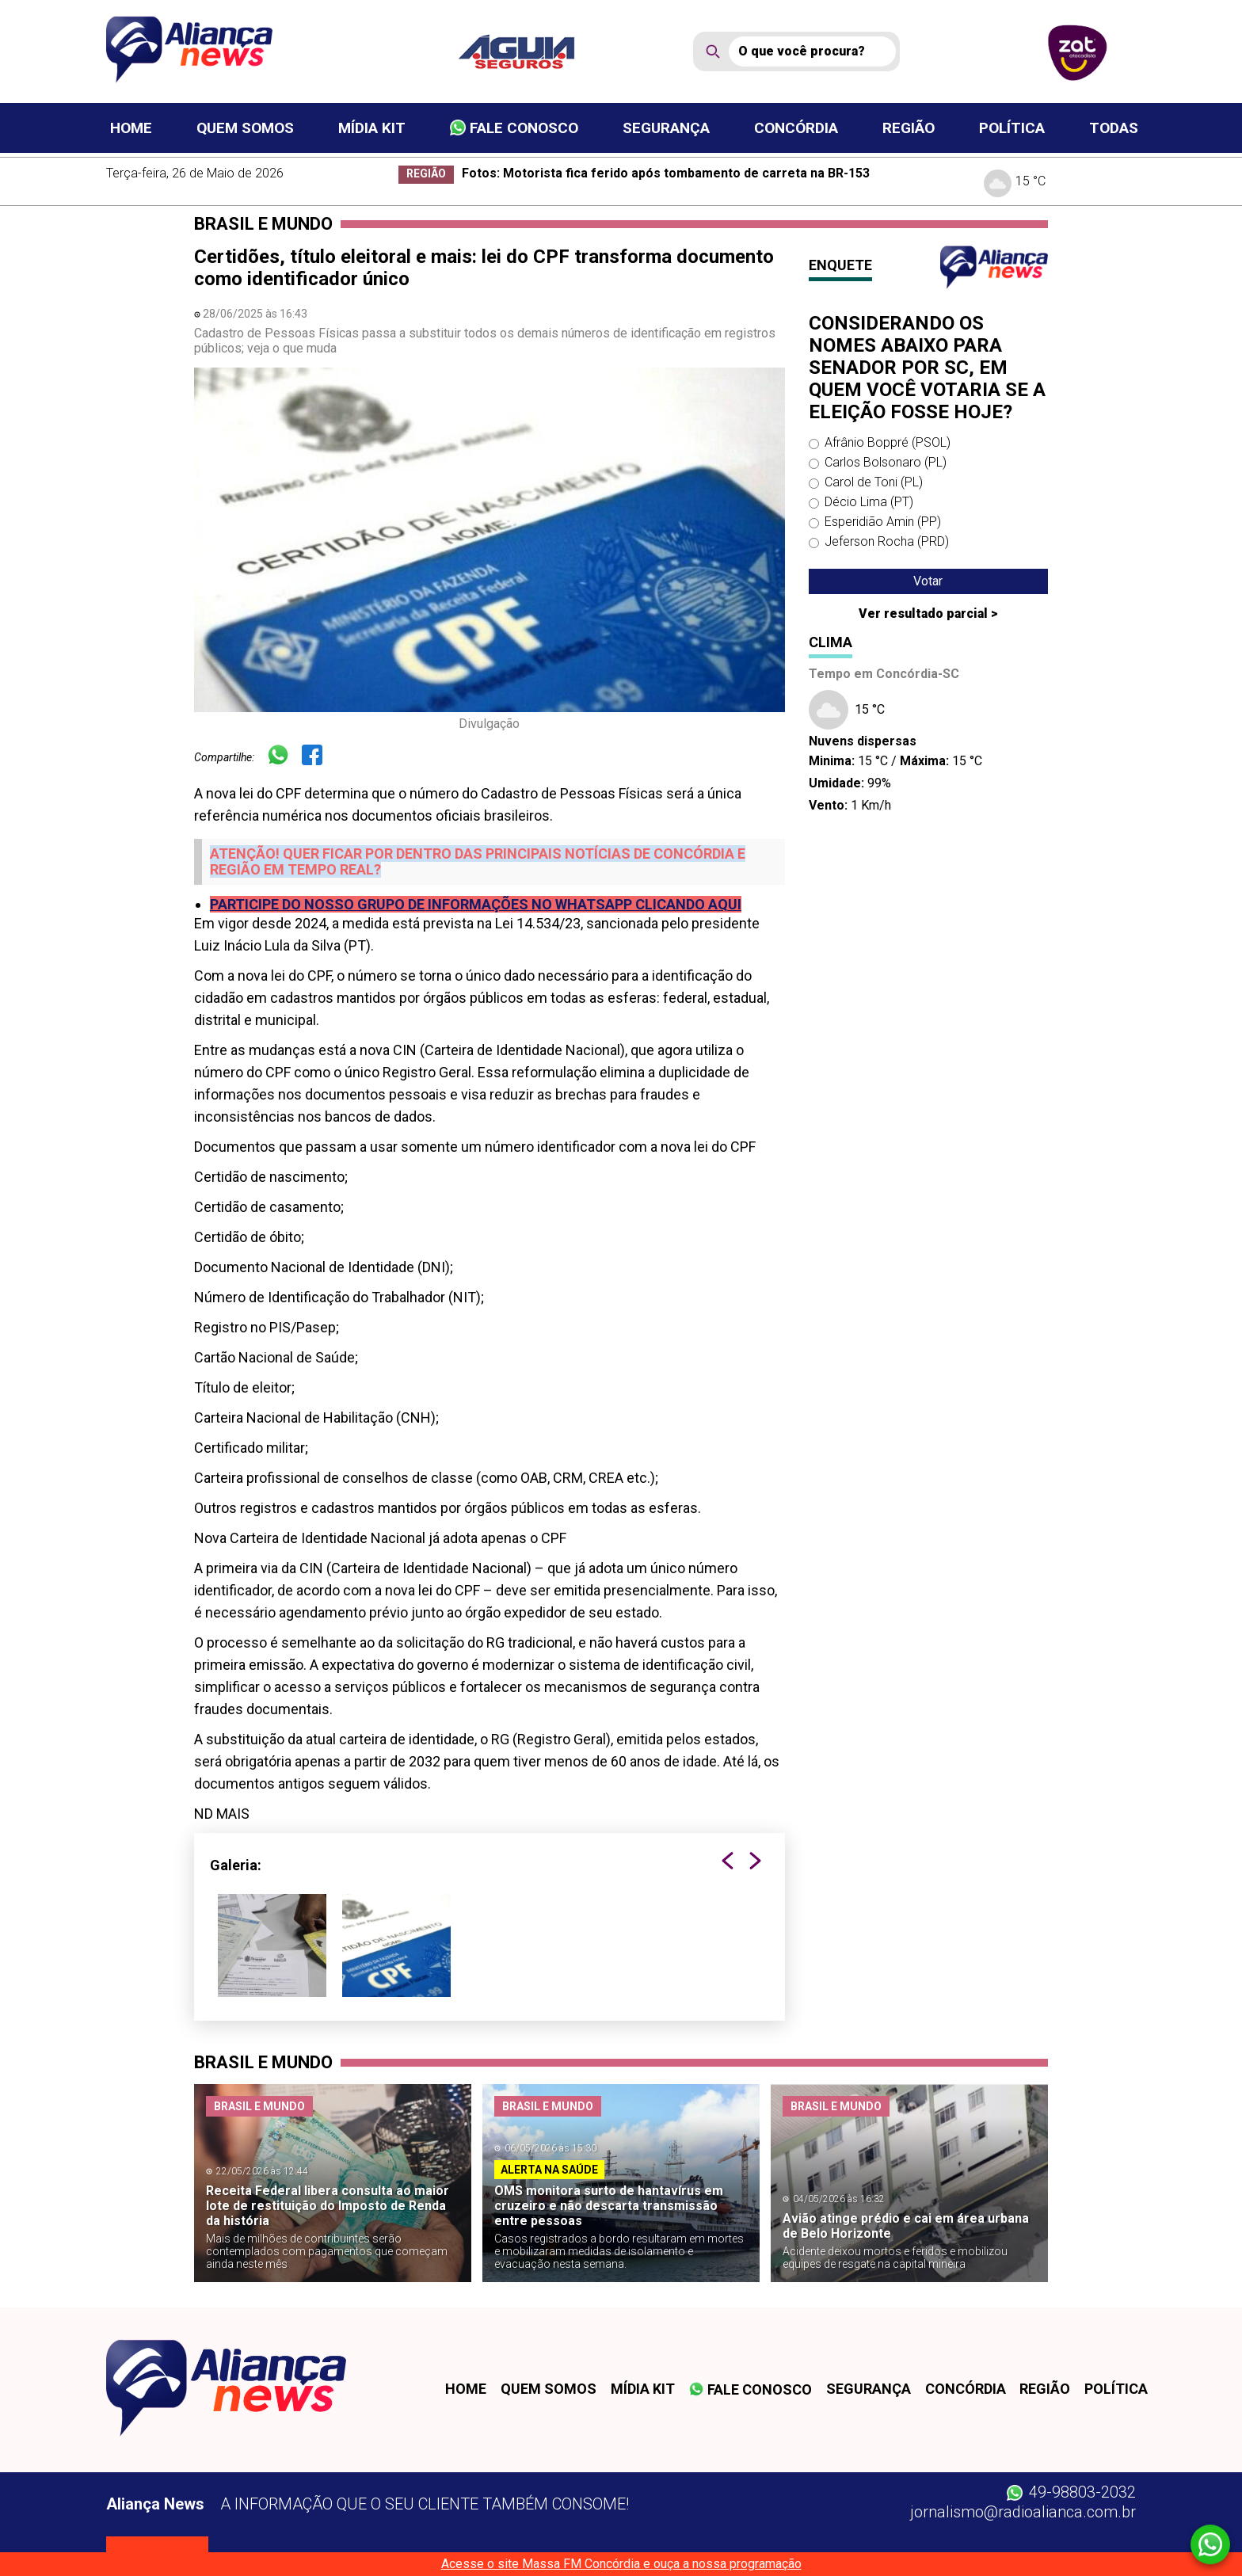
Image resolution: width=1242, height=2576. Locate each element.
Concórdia (796, 128)
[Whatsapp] (284, 757)
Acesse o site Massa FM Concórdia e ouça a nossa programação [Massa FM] (621, 2563)
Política (1012, 128)
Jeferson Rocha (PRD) (887, 541)
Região (908, 128)
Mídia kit (372, 128)
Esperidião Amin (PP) (883, 521)
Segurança (666, 128)
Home (131, 128)
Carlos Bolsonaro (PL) (886, 462)
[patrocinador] (526, 51)
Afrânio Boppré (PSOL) (888, 442)
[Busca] (812, 51)
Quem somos (245, 128)
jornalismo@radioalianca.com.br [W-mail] (1023, 2512)
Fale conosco (514, 128)
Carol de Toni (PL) (874, 482)
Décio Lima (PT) (869, 501)
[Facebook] (318, 757)
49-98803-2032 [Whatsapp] (1071, 2492)
